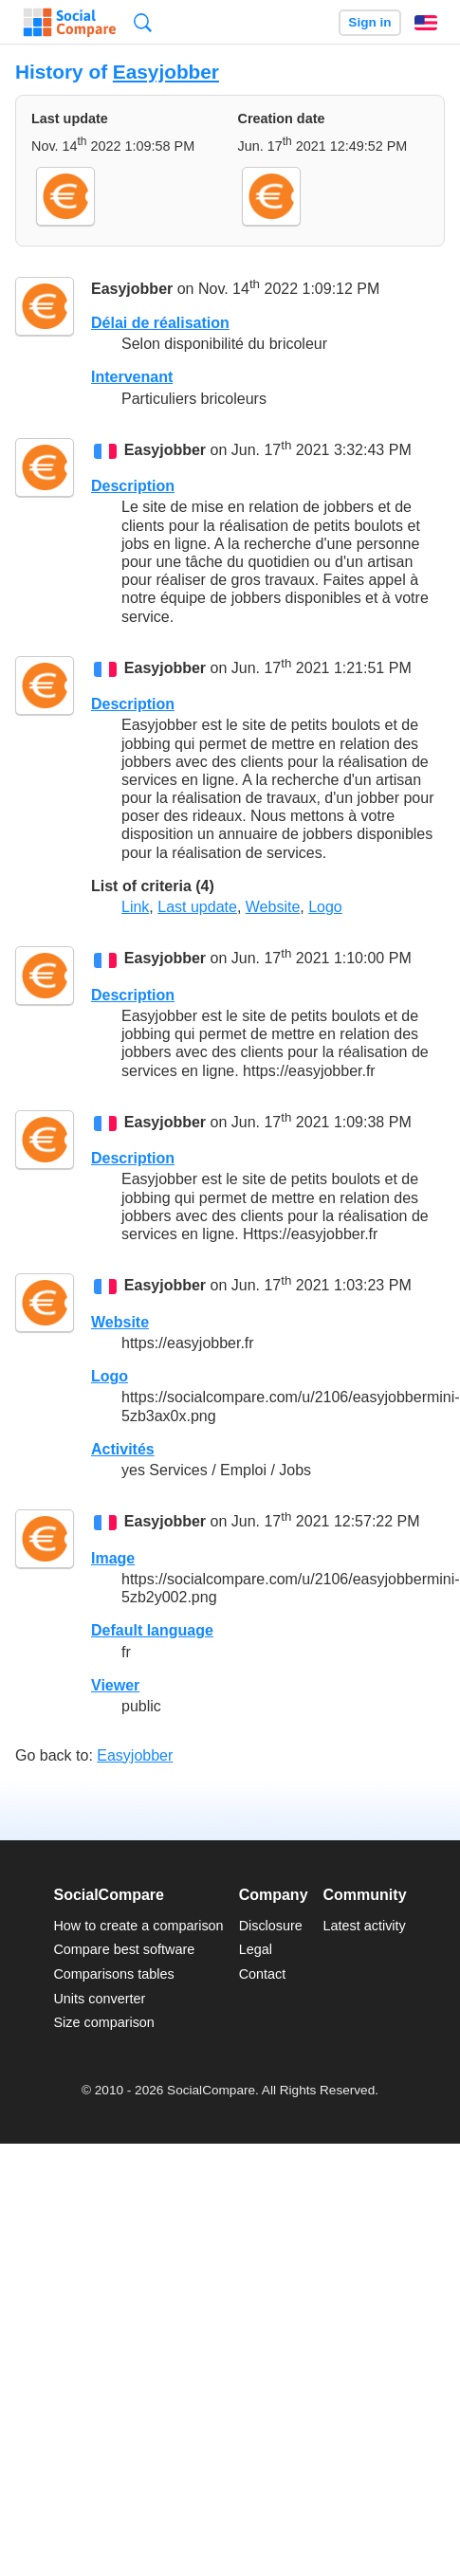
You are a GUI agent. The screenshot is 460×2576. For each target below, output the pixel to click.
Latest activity (364, 1925)
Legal (255, 1949)
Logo (325, 907)
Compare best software (123, 1949)
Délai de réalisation (160, 323)
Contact (262, 1974)
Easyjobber (166, 71)
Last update (197, 907)
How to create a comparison (138, 1925)
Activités (123, 1449)
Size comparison (103, 2022)
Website (273, 907)
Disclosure (271, 1925)
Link (135, 907)
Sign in (369, 22)
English (425, 22)
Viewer (115, 1685)
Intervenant (132, 377)
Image (113, 1558)
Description (133, 486)
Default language (152, 1630)
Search (143, 22)
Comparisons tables (113, 1974)
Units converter (99, 1998)
